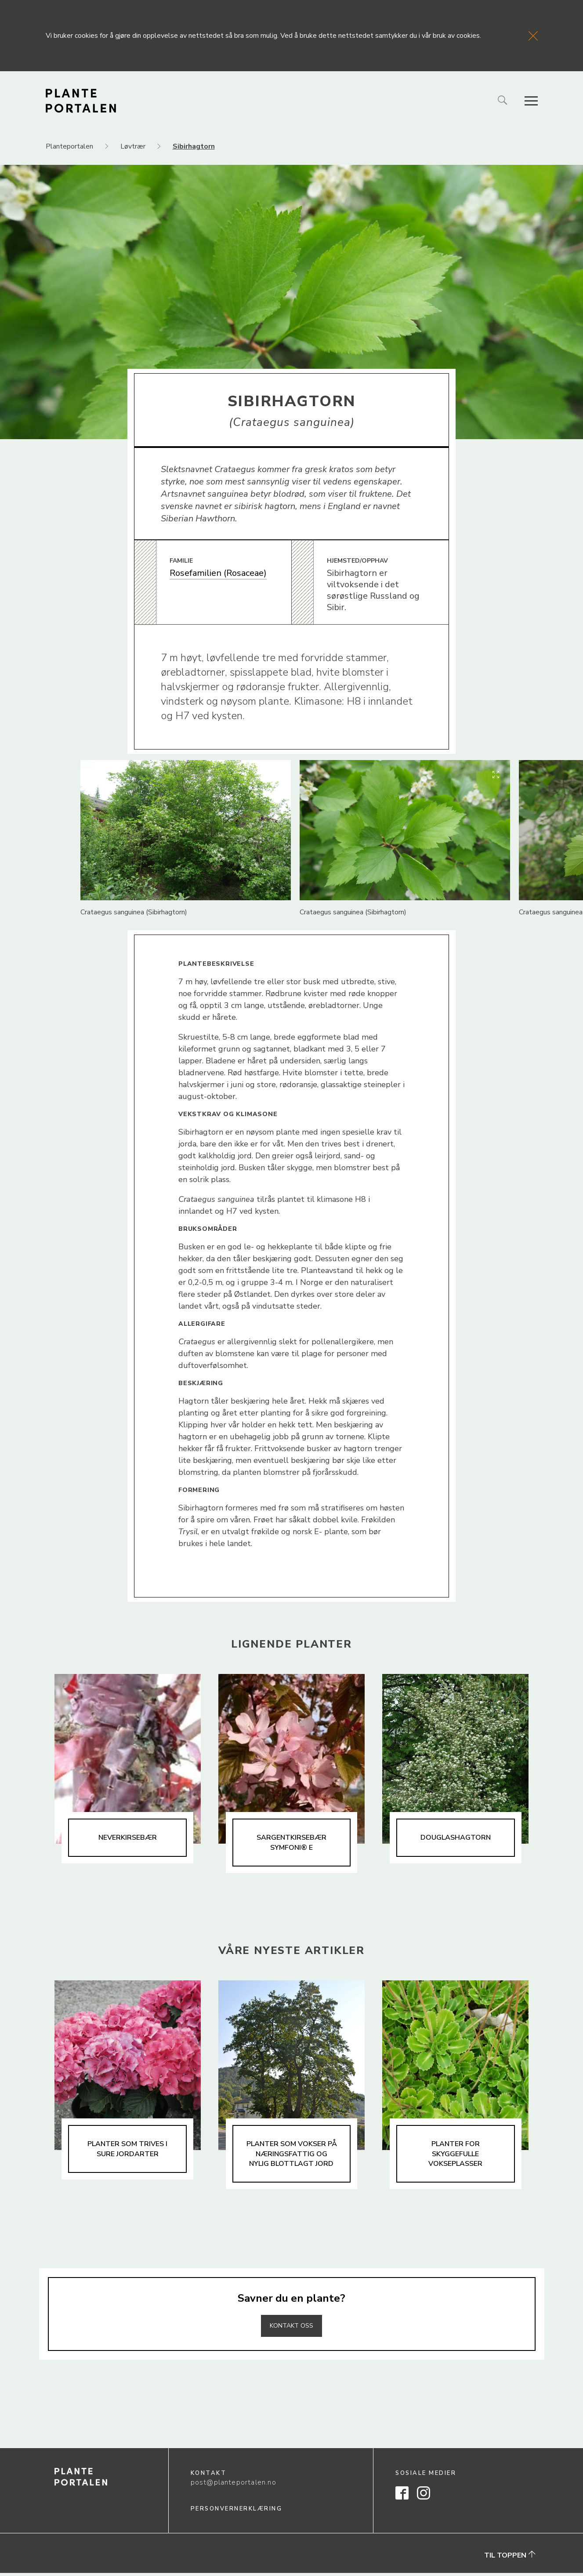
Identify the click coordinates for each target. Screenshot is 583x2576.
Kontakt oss (292, 2328)
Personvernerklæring (236, 2512)
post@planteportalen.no (233, 2485)
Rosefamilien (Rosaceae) (218, 573)
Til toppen (510, 2558)
